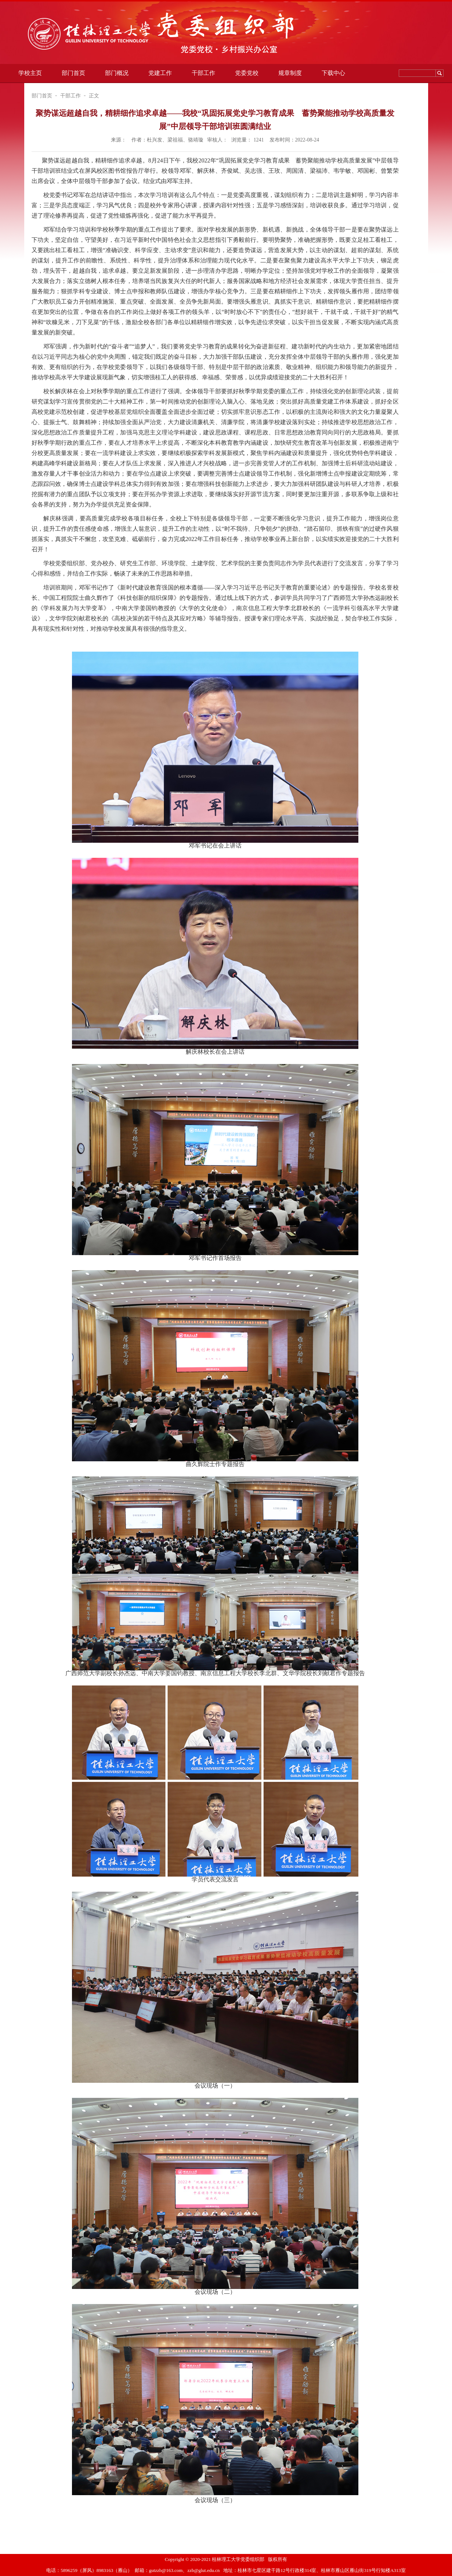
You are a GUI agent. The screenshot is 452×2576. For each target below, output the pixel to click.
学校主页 (30, 73)
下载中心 (333, 73)
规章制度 (290, 73)
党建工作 (160, 73)
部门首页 (73, 73)
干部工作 (203, 73)
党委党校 (246, 73)
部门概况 (117, 73)
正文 (94, 95)
